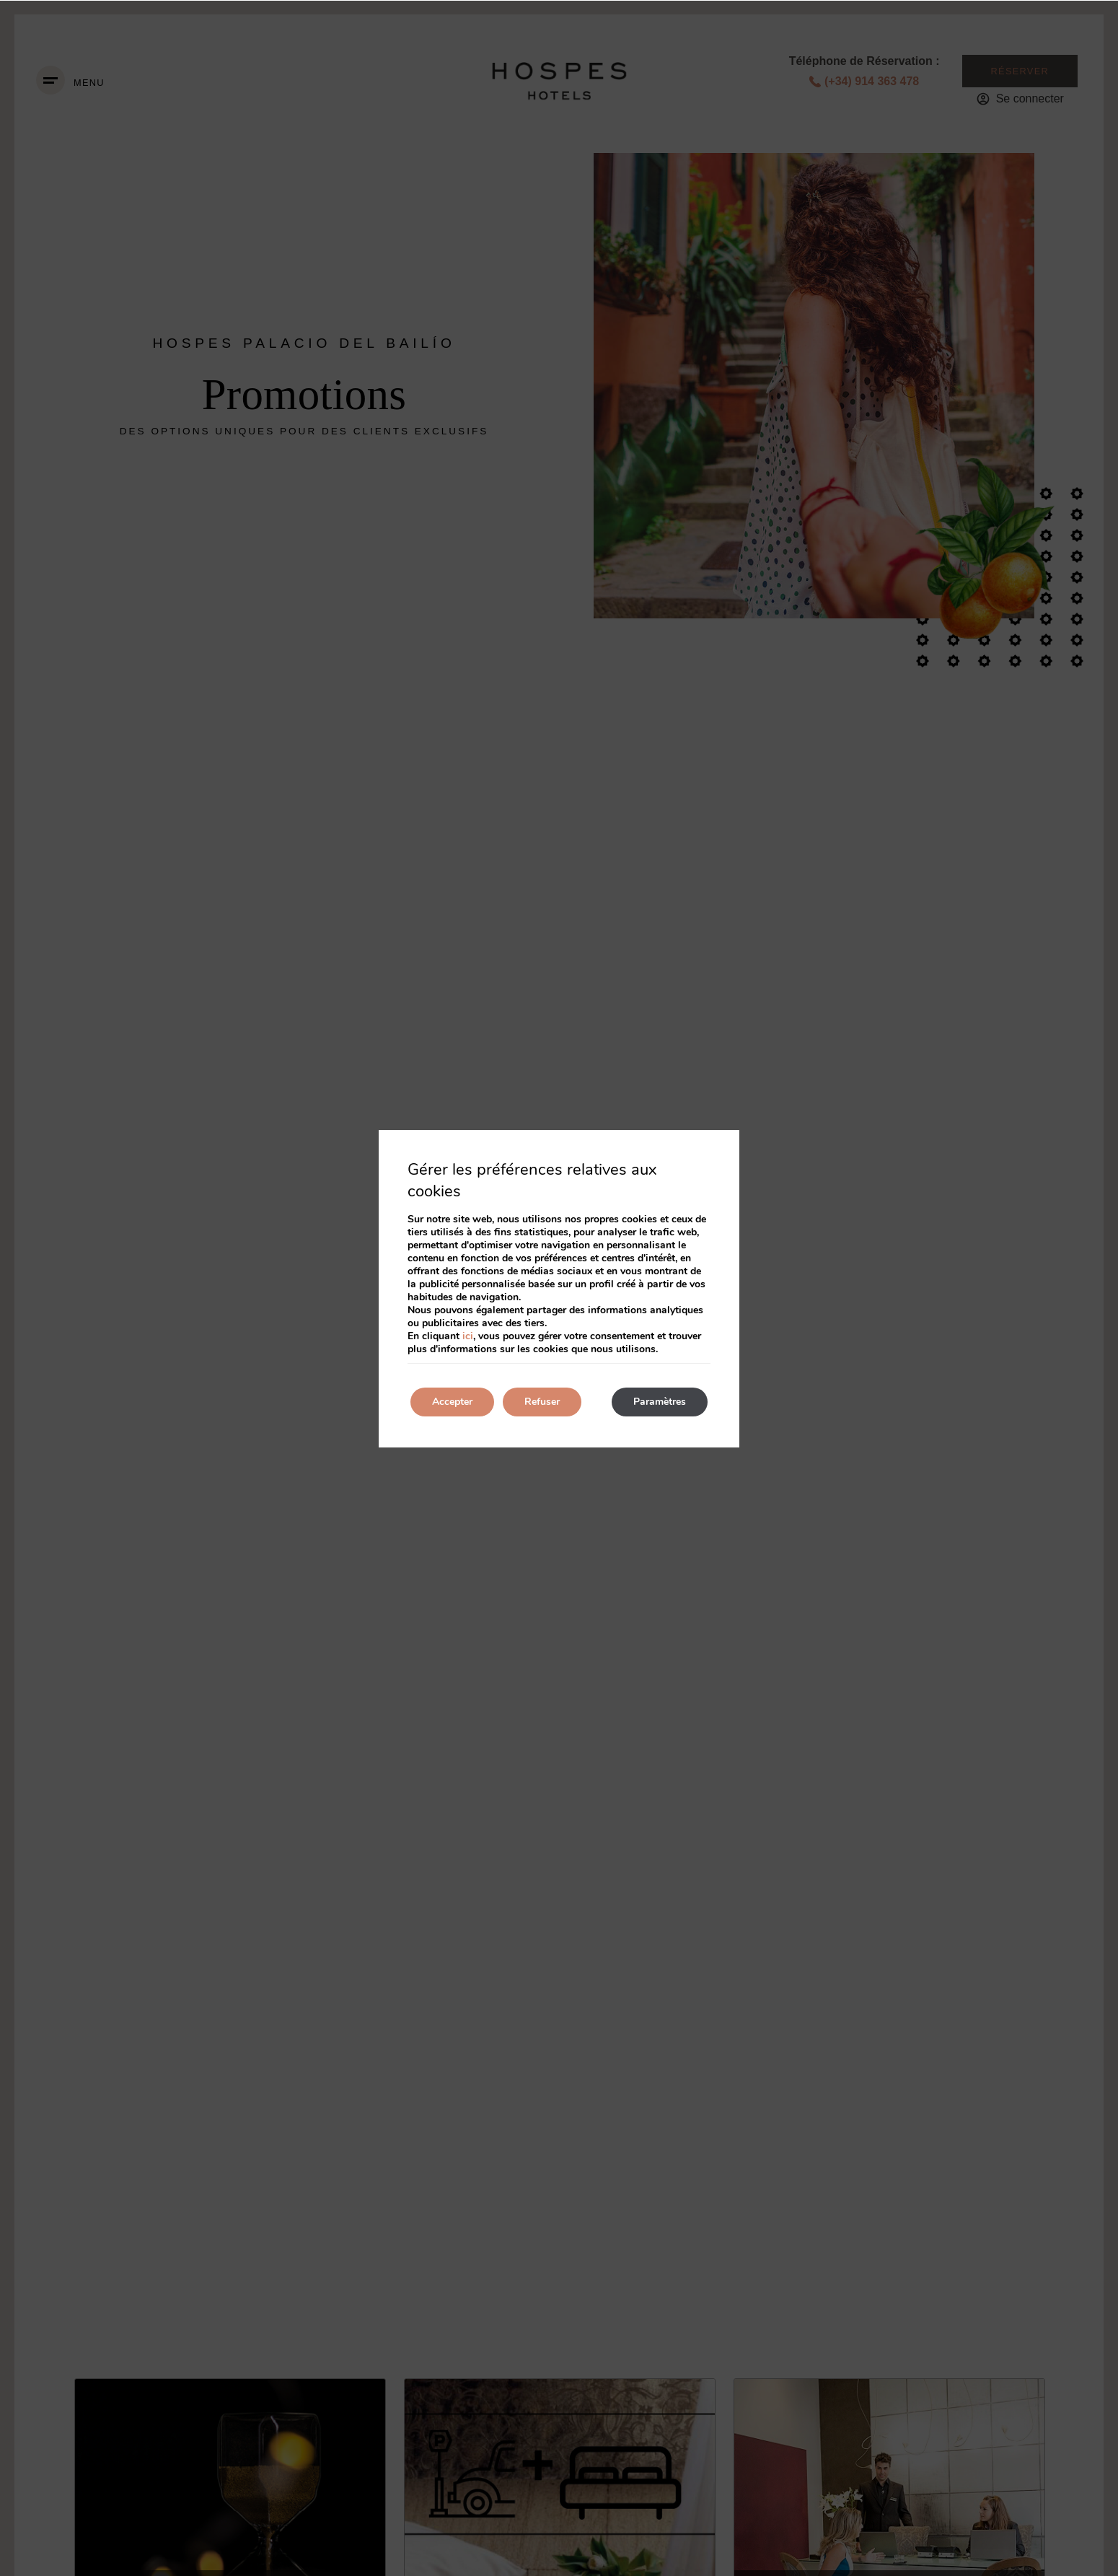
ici (467, 1336)
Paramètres (659, 1402)
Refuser (542, 1402)
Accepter (452, 1402)
